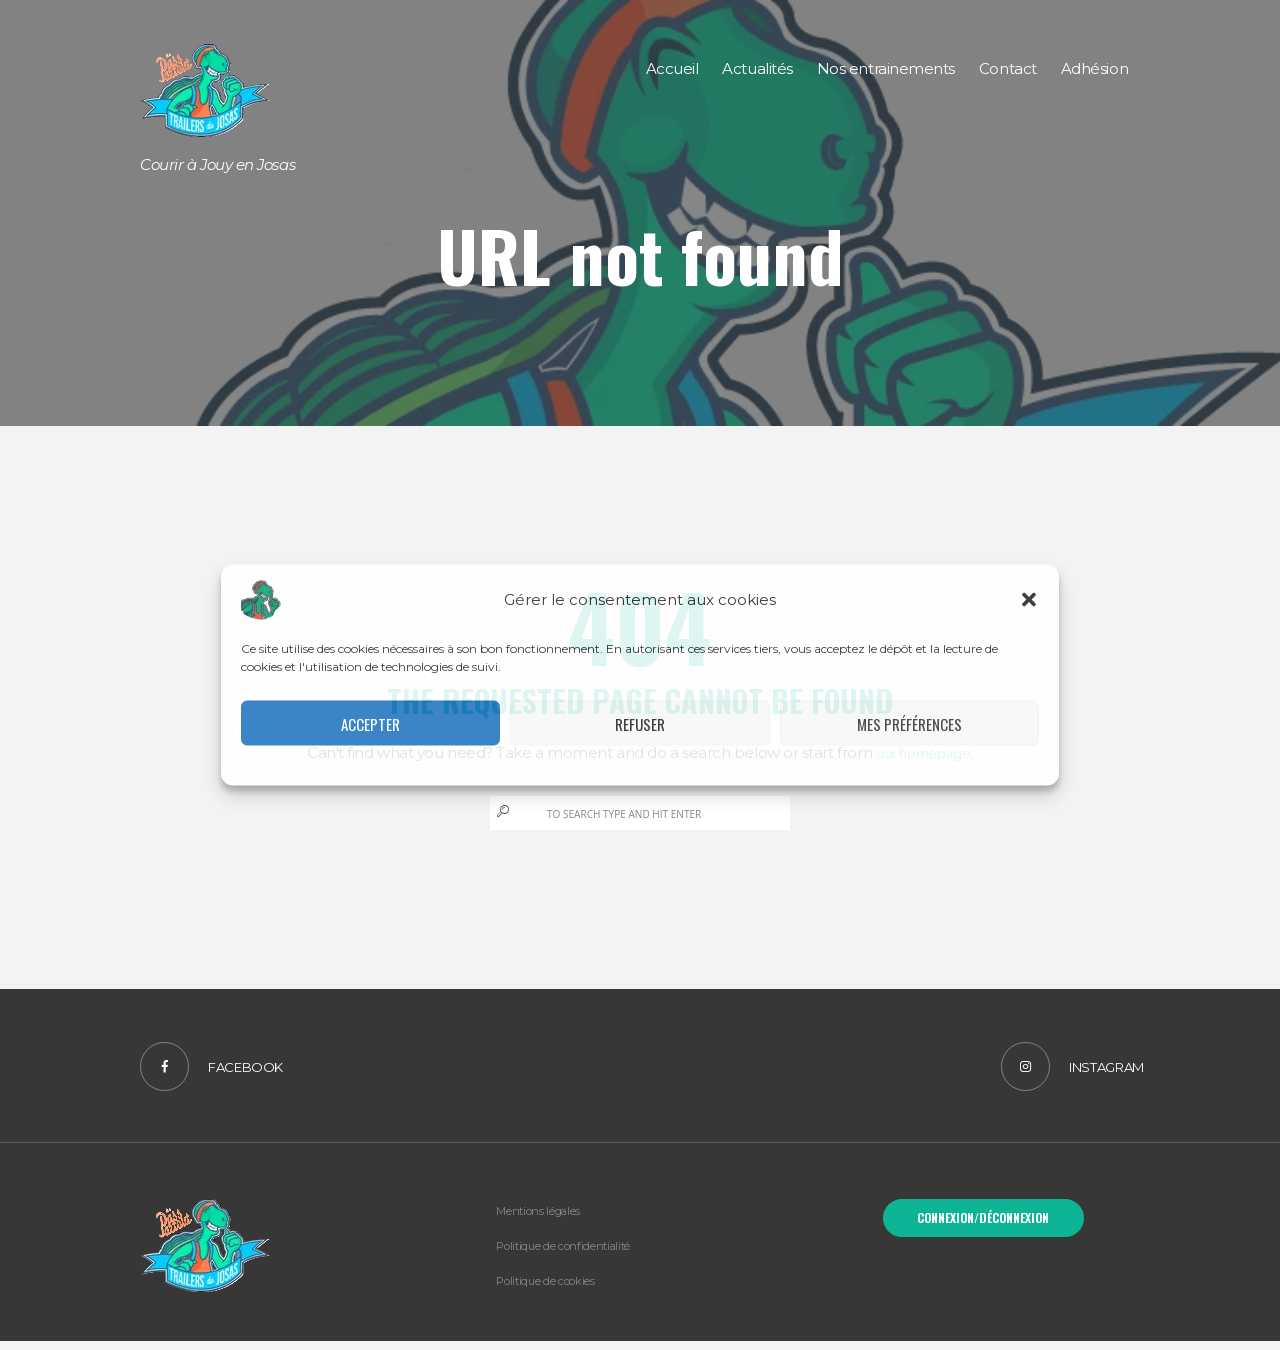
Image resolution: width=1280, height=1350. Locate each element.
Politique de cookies (559, 1289)
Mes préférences (909, 723)
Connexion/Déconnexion (983, 1229)
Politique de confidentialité (578, 1254)
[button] (1029, 600)
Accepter (370, 723)
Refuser (640, 723)
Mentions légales (548, 1219)
